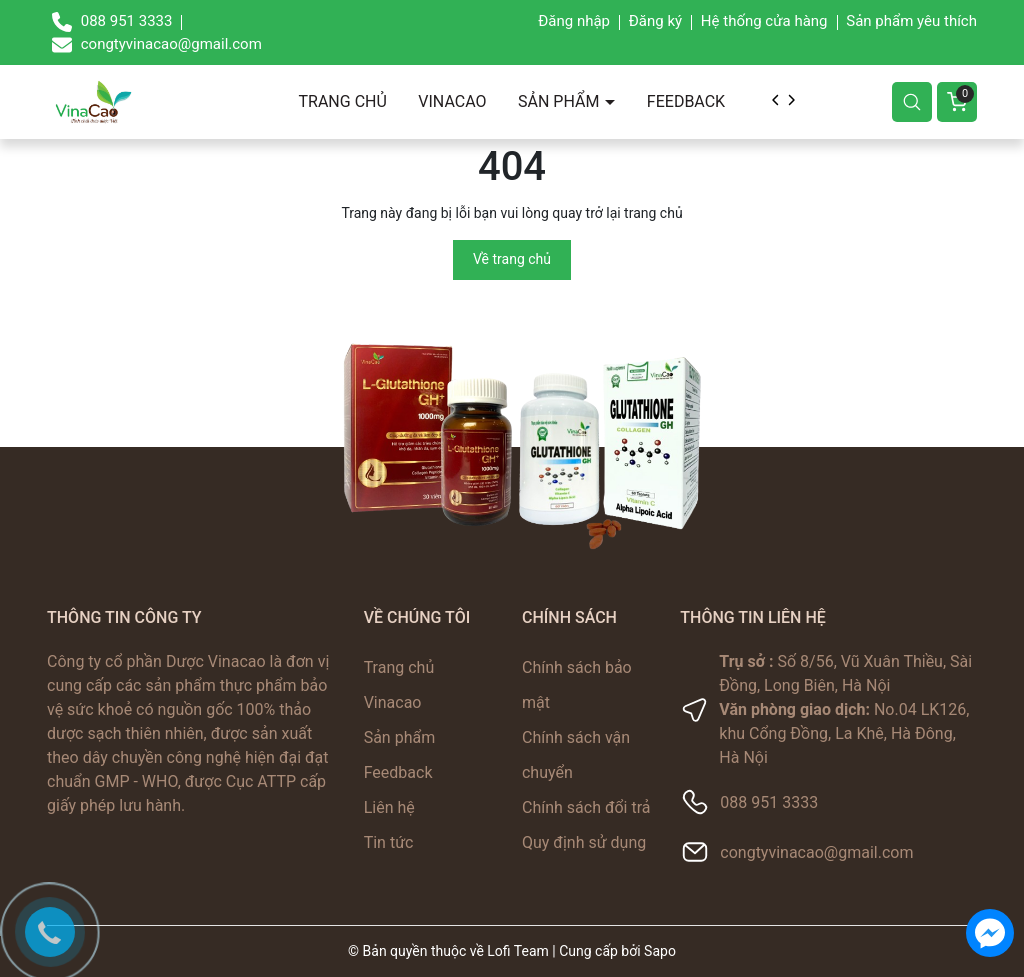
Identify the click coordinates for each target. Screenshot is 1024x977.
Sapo (660, 951)
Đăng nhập (574, 21)
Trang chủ (343, 101)
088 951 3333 (769, 802)
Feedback (686, 101)
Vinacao (452, 101)
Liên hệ (389, 807)
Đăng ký (655, 21)
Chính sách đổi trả (586, 807)
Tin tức (389, 842)
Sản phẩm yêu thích (911, 21)
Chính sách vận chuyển (576, 755)
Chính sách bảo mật (577, 685)
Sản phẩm (560, 101)
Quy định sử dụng (584, 842)
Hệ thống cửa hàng (764, 21)
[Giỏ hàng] (957, 102)
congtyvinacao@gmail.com (816, 852)
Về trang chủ (512, 259)
